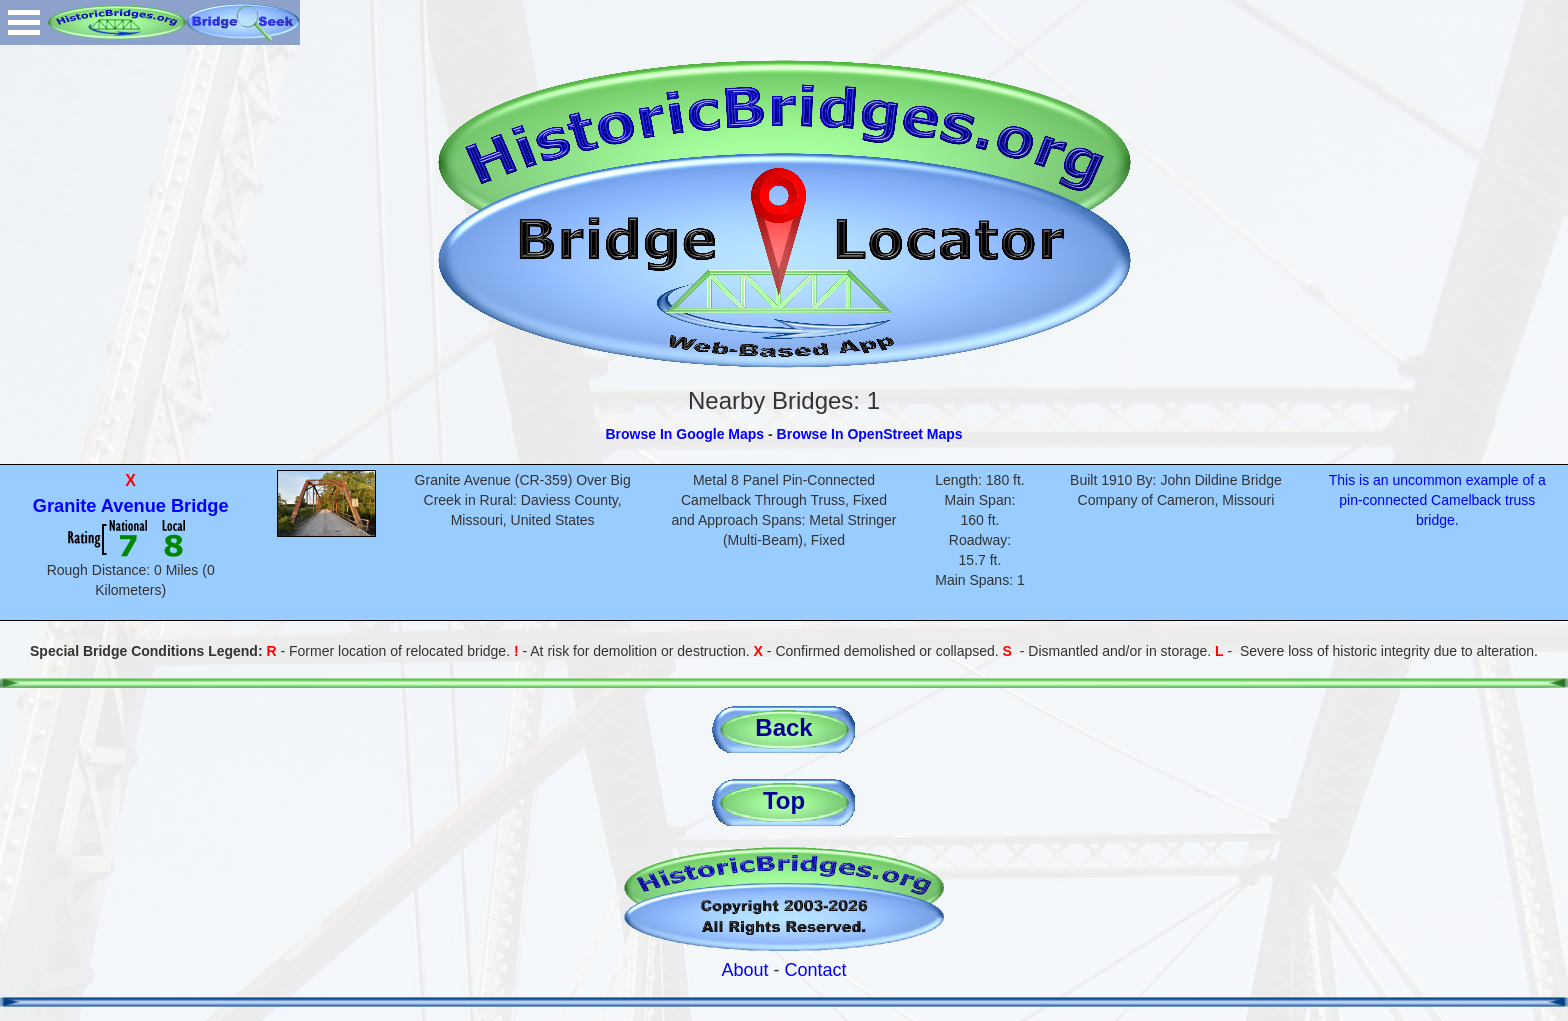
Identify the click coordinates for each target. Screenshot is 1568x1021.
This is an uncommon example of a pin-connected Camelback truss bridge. (1437, 500)
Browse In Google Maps (684, 434)
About (744, 970)
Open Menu (24, 22)
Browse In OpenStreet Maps (870, 434)
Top (784, 800)
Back (783, 727)
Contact (816, 970)
